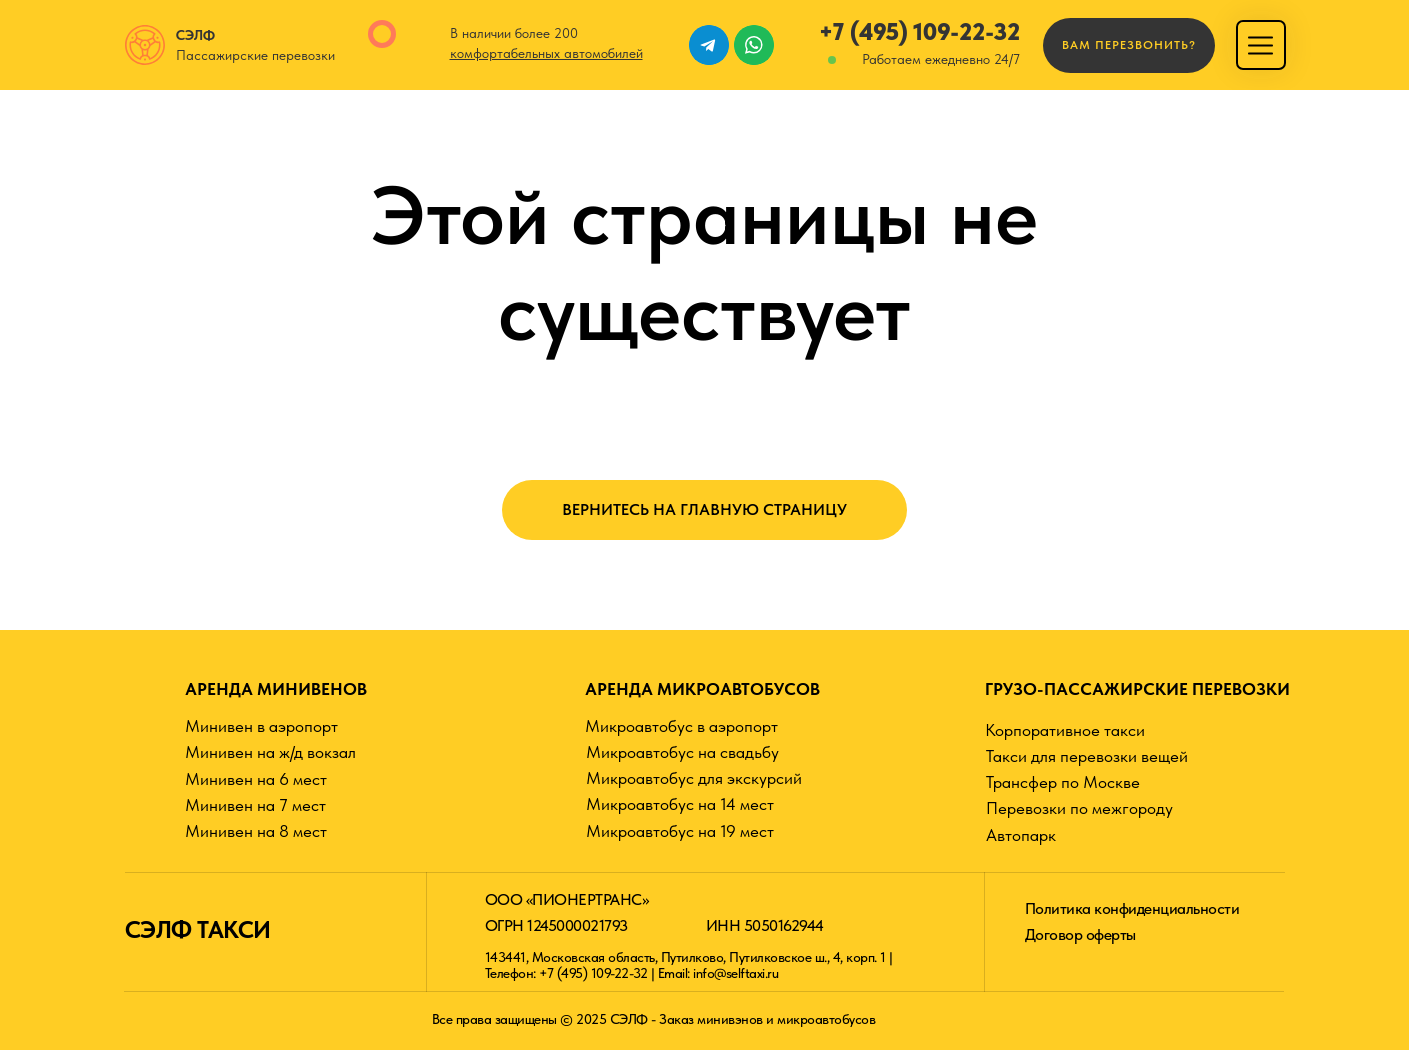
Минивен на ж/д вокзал (270, 752)
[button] (1129, 45)
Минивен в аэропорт (261, 726)
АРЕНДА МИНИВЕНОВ (276, 689)
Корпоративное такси (1065, 730)
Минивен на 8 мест (256, 831)
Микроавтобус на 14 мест (680, 804)
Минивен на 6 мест (256, 779)
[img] (1260, 45)
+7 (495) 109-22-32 (919, 31)
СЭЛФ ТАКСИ (198, 929)
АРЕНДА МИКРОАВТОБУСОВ (702, 689)
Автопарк (1021, 835)
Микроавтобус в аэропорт (681, 726)
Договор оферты (1080, 934)
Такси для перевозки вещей (1087, 756)
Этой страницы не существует (704, 263)
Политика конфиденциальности (1132, 908)
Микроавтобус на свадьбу (682, 752)
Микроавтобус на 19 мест (680, 831)
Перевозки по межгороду (1079, 808)
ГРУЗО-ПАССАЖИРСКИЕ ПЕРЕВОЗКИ (1137, 689)
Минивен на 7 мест (255, 805)
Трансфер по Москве (1063, 782)
